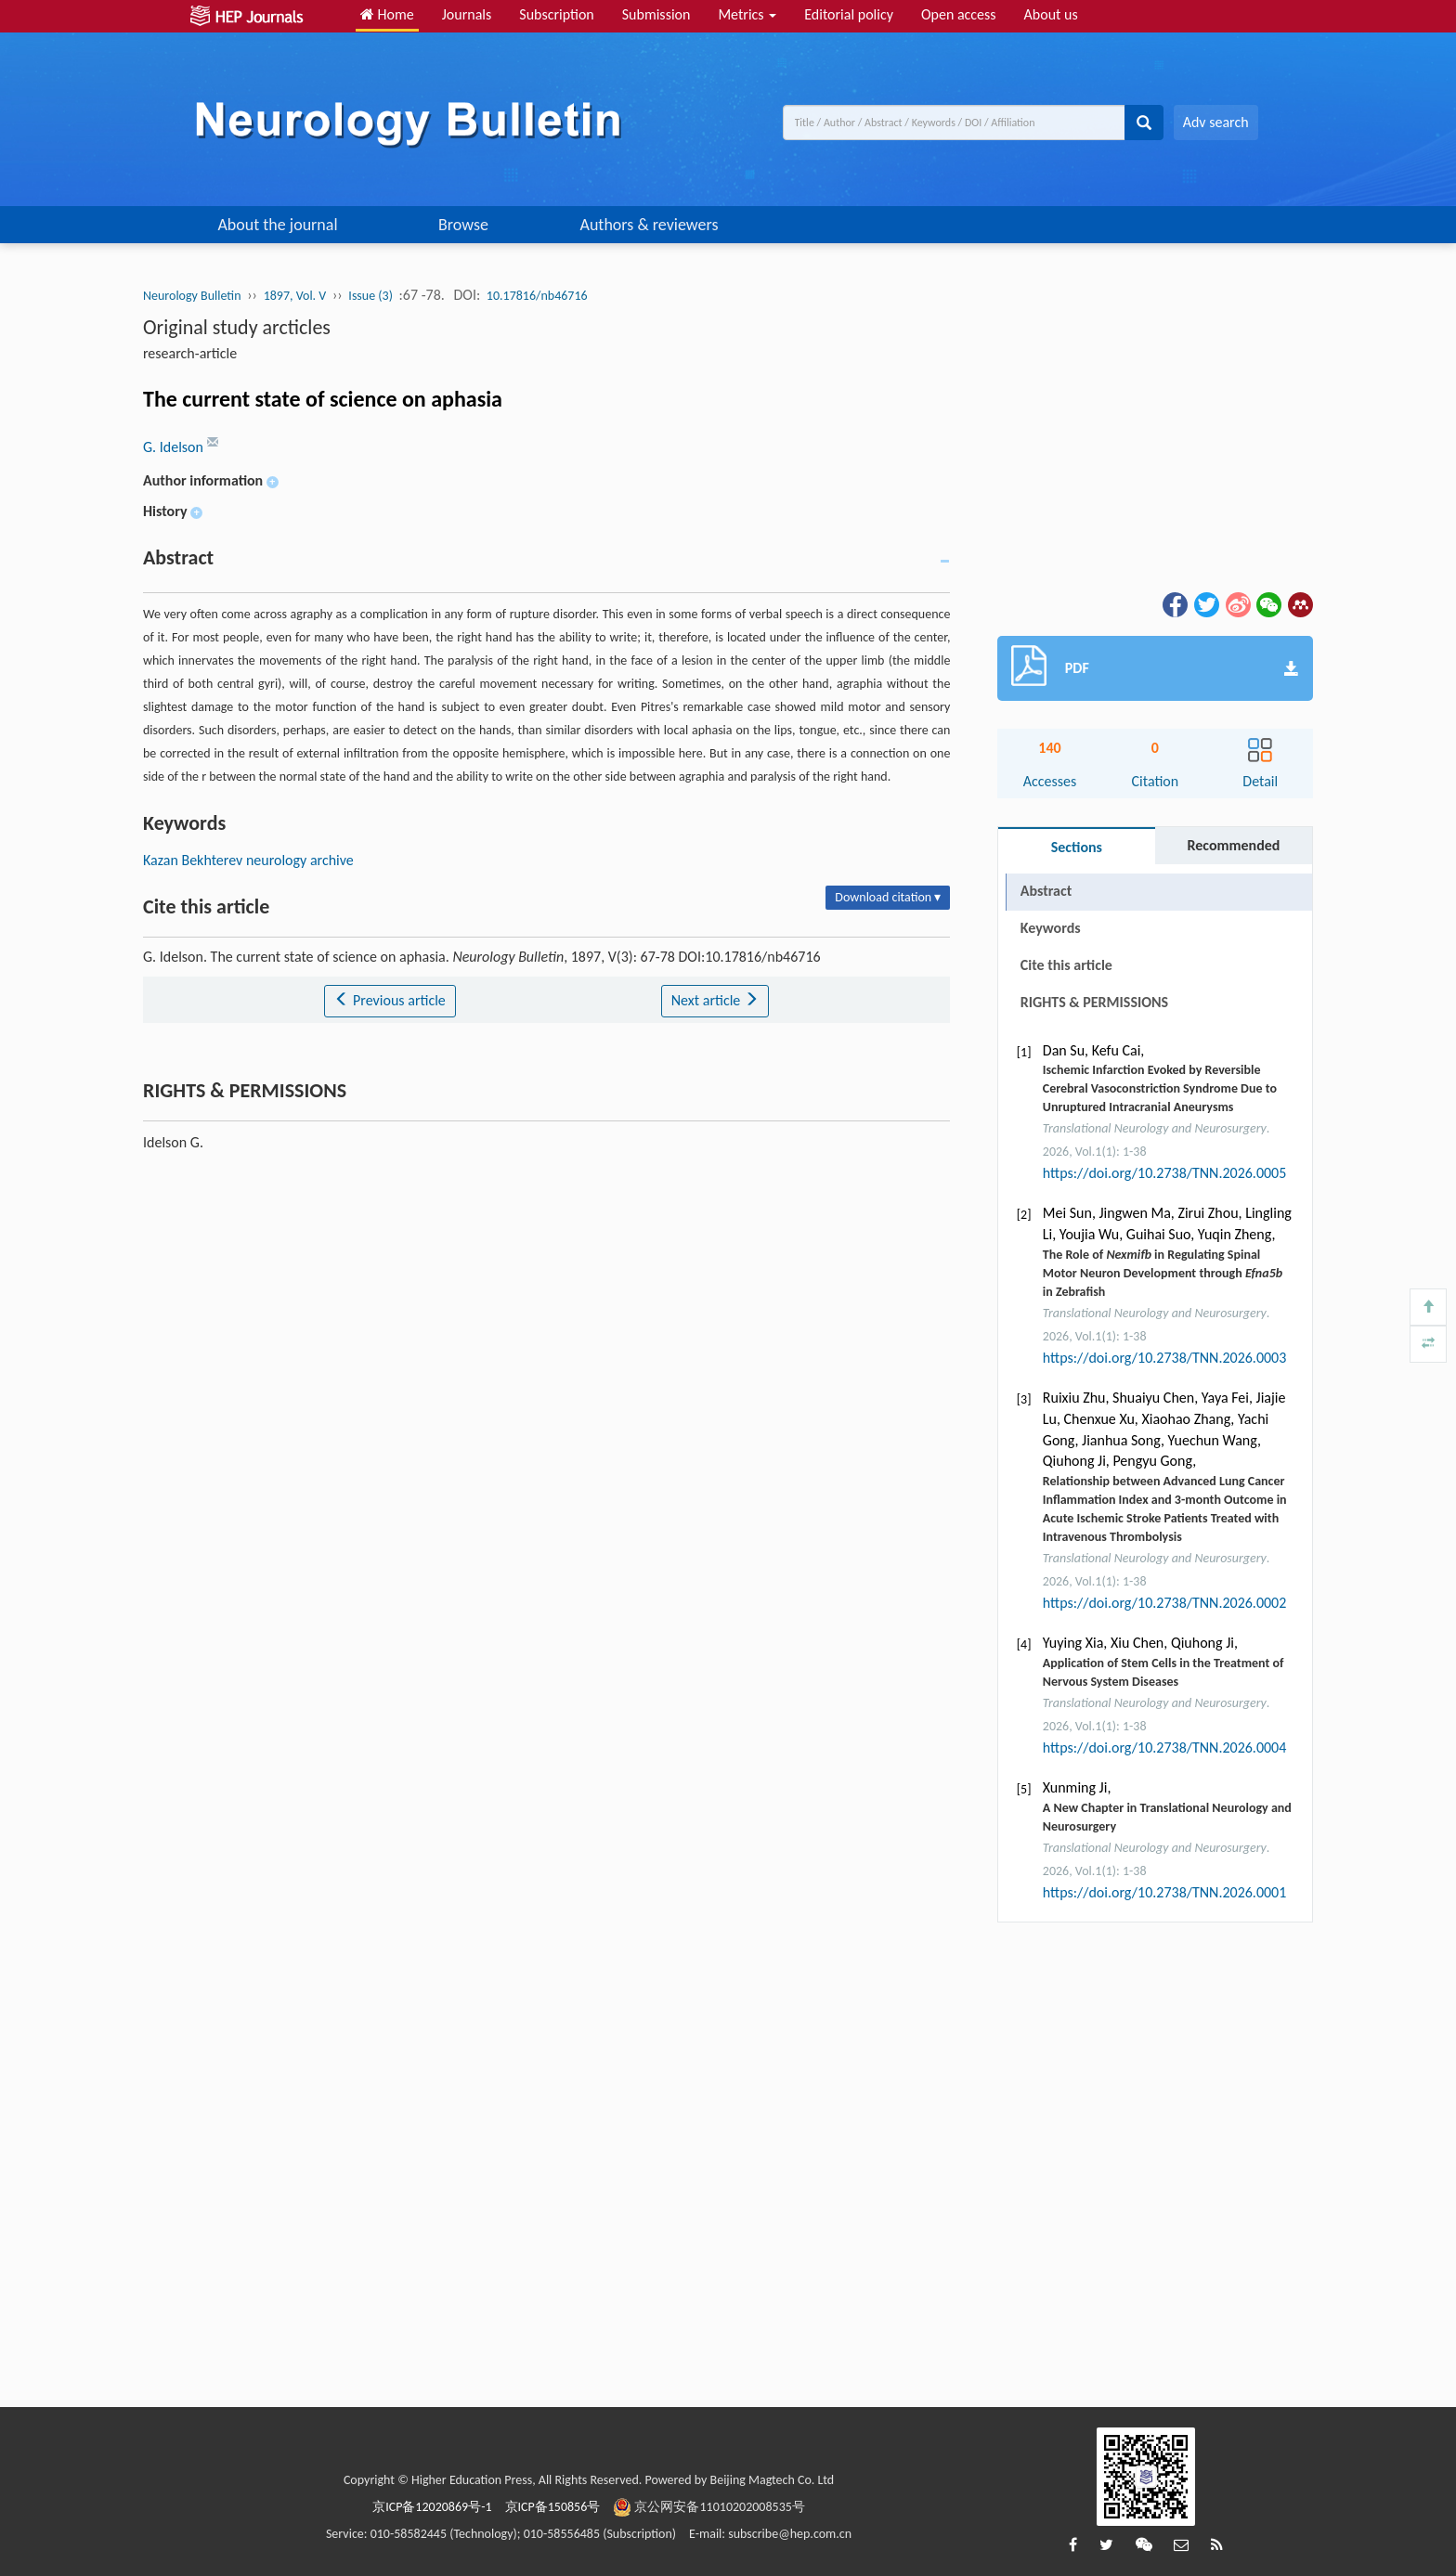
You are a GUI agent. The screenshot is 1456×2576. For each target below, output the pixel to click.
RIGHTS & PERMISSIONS (1094, 1002)
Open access (958, 14)
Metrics (747, 14)
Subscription (556, 14)
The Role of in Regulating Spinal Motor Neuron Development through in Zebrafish (1162, 1273)
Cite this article (1066, 965)
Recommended (1233, 845)
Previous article (389, 1000)
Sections (1076, 847)
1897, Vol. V (295, 296)
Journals (467, 14)
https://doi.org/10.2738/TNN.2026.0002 (1165, 1603)
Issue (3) (370, 296)
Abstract (1046, 891)
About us (1051, 14)
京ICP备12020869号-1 (431, 2507)
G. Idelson (175, 447)
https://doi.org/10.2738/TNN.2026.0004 (1165, 1747)
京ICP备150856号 (553, 2507)
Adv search (1216, 122)
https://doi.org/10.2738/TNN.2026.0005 (1165, 1173)
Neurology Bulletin (192, 296)
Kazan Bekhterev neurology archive (248, 860)
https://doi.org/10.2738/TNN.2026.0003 (1165, 1357)
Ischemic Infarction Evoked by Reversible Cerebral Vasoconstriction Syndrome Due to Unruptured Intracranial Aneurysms (1160, 1088)
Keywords (1050, 928)
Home (387, 14)
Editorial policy (848, 14)
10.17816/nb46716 (537, 296)
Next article (715, 1000)
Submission (656, 14)
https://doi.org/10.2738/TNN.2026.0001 (1165, 1892)
